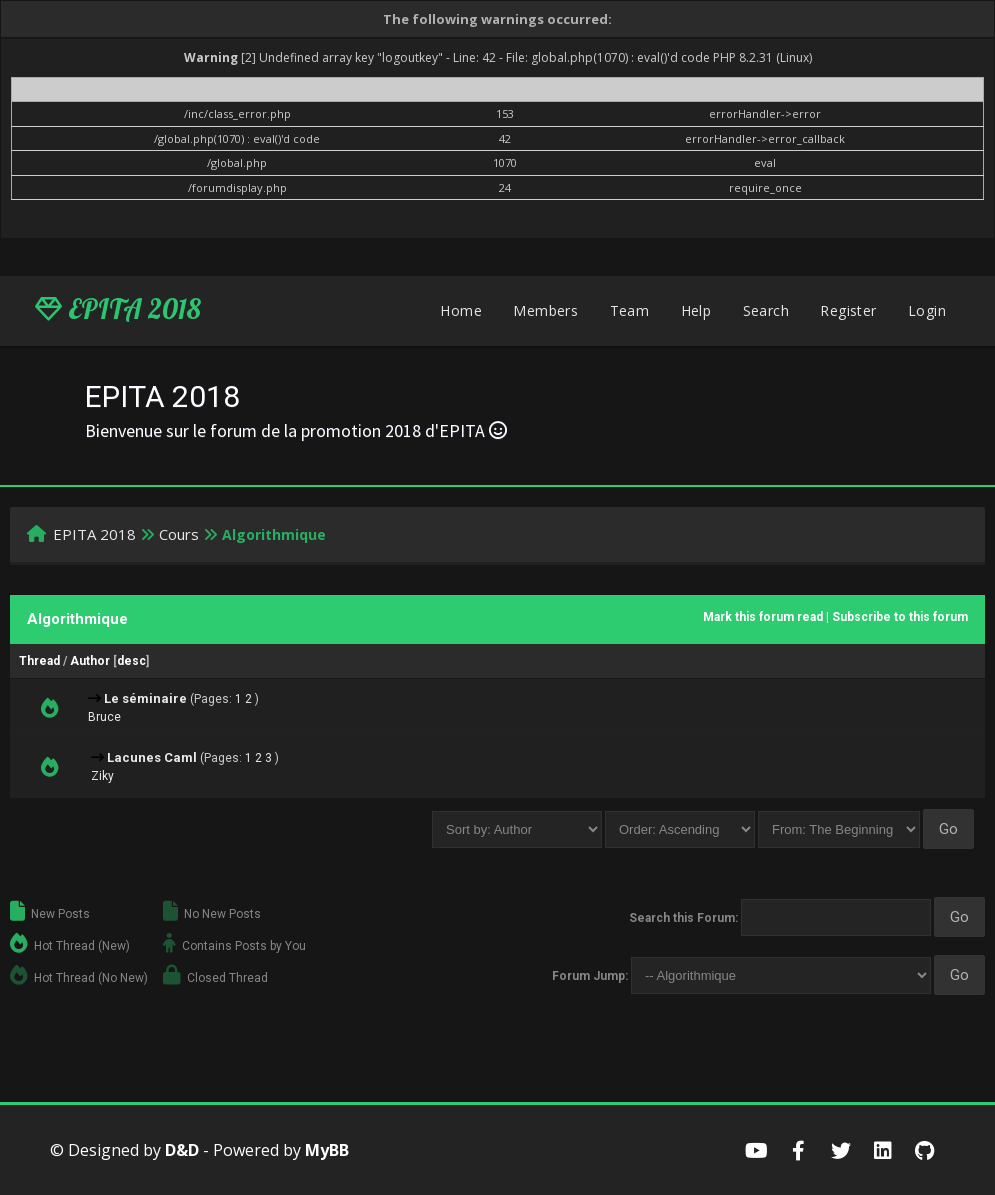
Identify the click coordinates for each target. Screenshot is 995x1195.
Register (848, 310)
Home (461, 310)
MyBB (327, 1150)
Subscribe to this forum (900, 617)
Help (696, 310)
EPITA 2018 (118, 309)
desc (131, 661)
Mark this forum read (763, 617)
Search (766, 310)
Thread (39, 661)
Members (545, 310)
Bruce (104, 717)
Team (630, 310)
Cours (179, 534)
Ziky (102, 776)
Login (927, 310)
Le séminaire (145, 698)
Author (90, 661)
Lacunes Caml (152, 757)
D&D (182, 1150)
